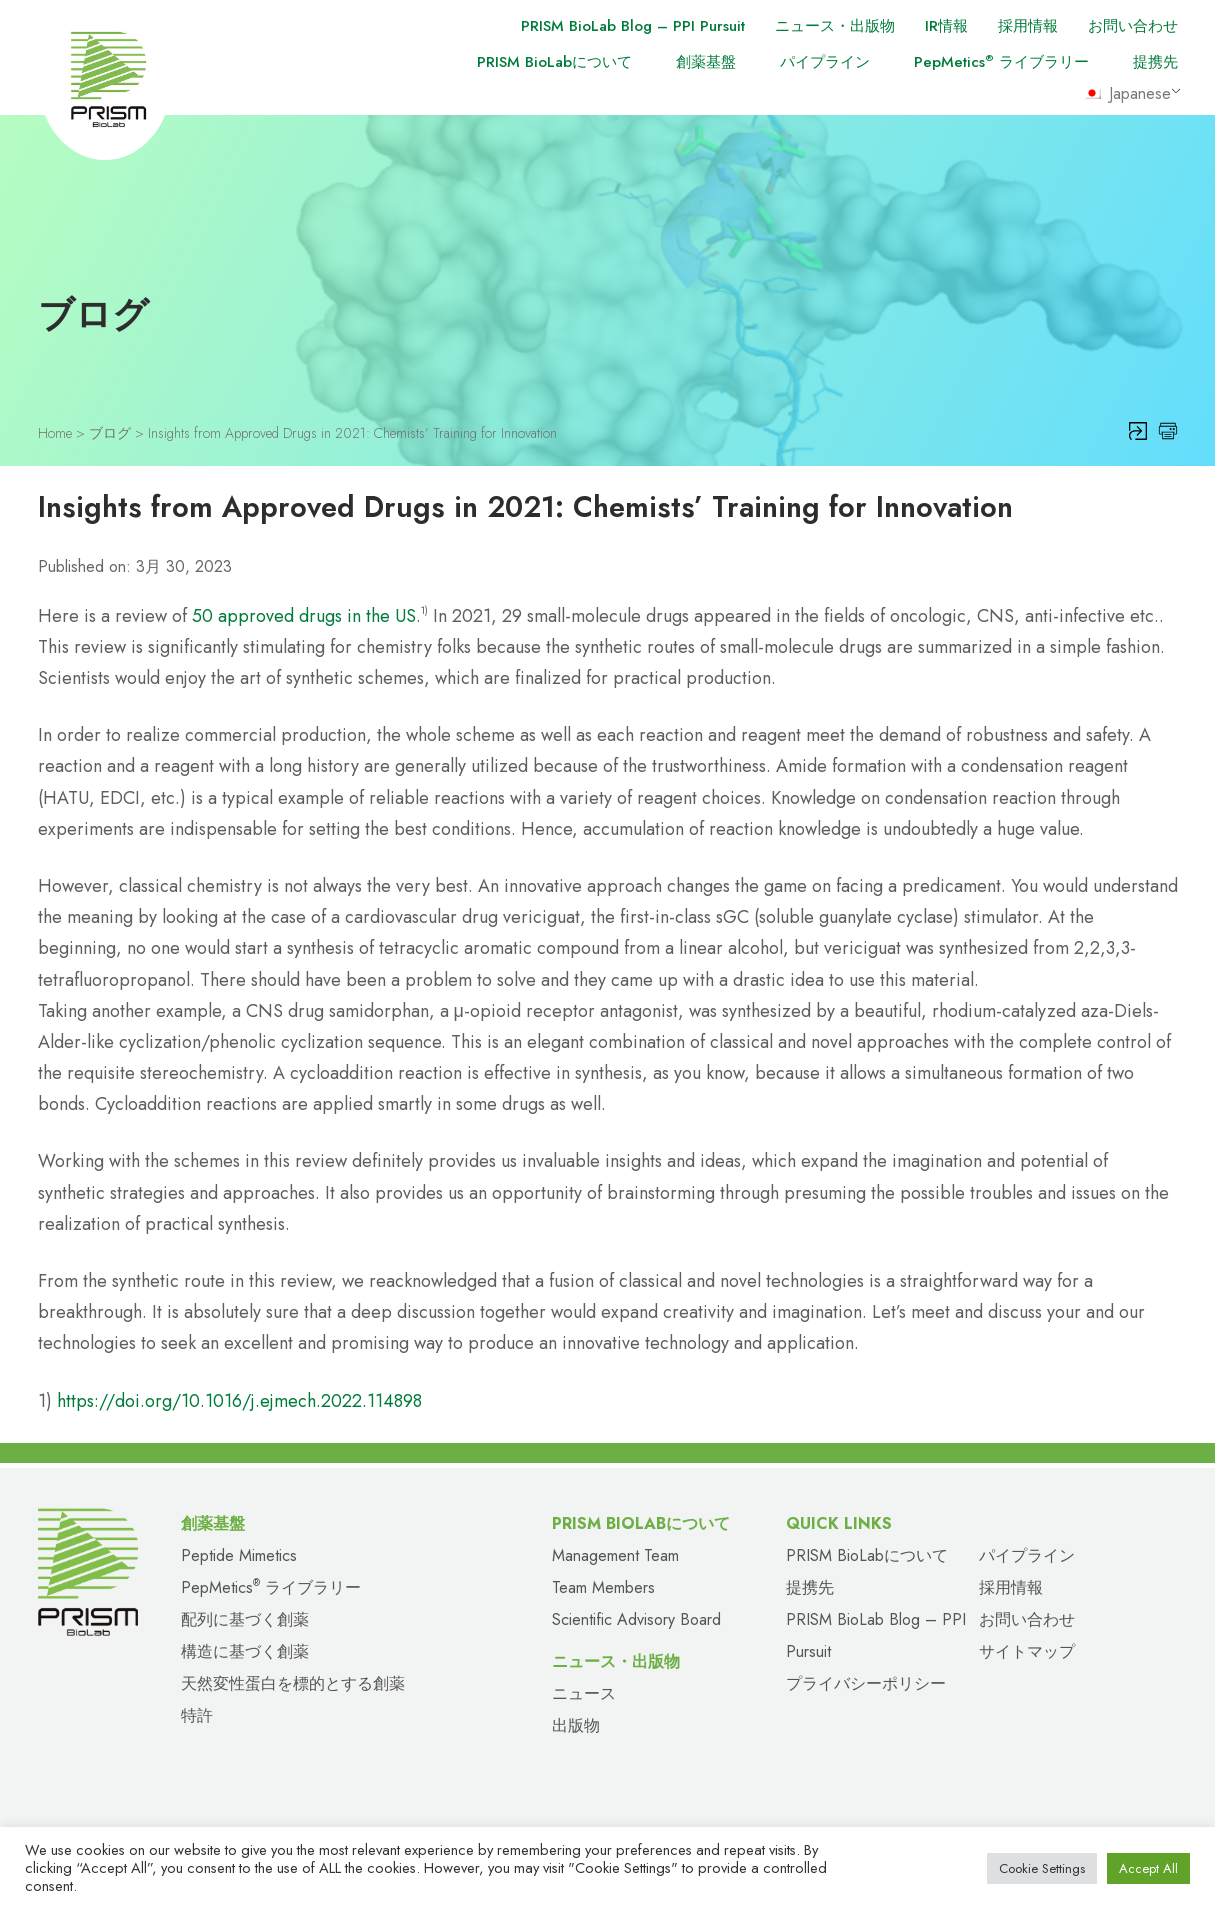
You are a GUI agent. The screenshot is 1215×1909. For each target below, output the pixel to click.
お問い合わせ (1133, 26)
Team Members (603, 1587)
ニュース (584, 1693)
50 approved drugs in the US (304, 616)
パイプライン (825, 62)
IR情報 (946, 26)
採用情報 (1028, 26)
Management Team (615, 1555)
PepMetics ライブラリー (1001, 62)
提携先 (1155, 62)
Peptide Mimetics (239, 1555)
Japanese (1127, 93)
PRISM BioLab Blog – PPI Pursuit (633, 26)
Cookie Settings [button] (1042, 1868)
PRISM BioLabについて (554, 62)
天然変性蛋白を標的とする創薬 (293, 1683)
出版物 (576, 1725)
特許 (197, 1715)
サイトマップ (1027, 1651)
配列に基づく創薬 (245, 1619)
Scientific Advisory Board (636, 1619)
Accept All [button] (1148, 1868)
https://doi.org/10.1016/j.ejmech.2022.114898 (239, 1401)
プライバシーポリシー (866, 1683)
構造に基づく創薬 (245, 1651)
